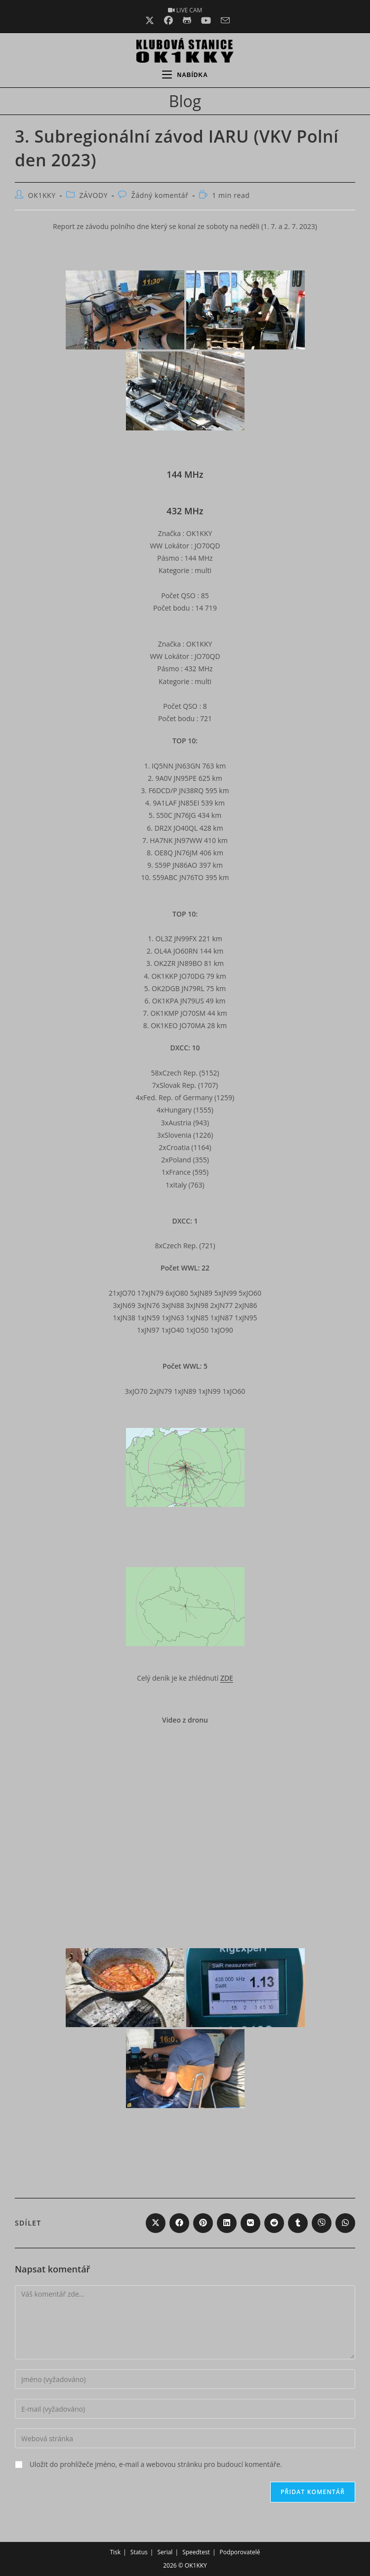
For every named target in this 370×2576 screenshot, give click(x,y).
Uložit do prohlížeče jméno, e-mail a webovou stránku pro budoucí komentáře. (156, 2464)
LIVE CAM (185, 10)
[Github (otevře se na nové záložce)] (187, 20)
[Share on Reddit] (274, 2223)
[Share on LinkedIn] (227, 2223)
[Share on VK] (250, 2223)
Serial (164, 2552)
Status (139, 2552)
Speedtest (196, 2552)
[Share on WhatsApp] (345, 2223)
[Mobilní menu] (185, 75)
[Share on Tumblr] (298, 2223)
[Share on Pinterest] (203, 2223)
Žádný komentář (160, 195)
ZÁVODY (93, 195)
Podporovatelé (240, 2552)
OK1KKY (42, 195)
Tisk (115, 2552)
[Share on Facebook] (179, 2223)
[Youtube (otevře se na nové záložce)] (206, 20)
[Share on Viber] (321, 2223)
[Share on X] (155, 2223)
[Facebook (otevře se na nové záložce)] (168, 20)
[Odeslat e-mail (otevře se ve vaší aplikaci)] (223, 20)
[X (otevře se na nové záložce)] (149, 20)
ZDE (226, 1678)
